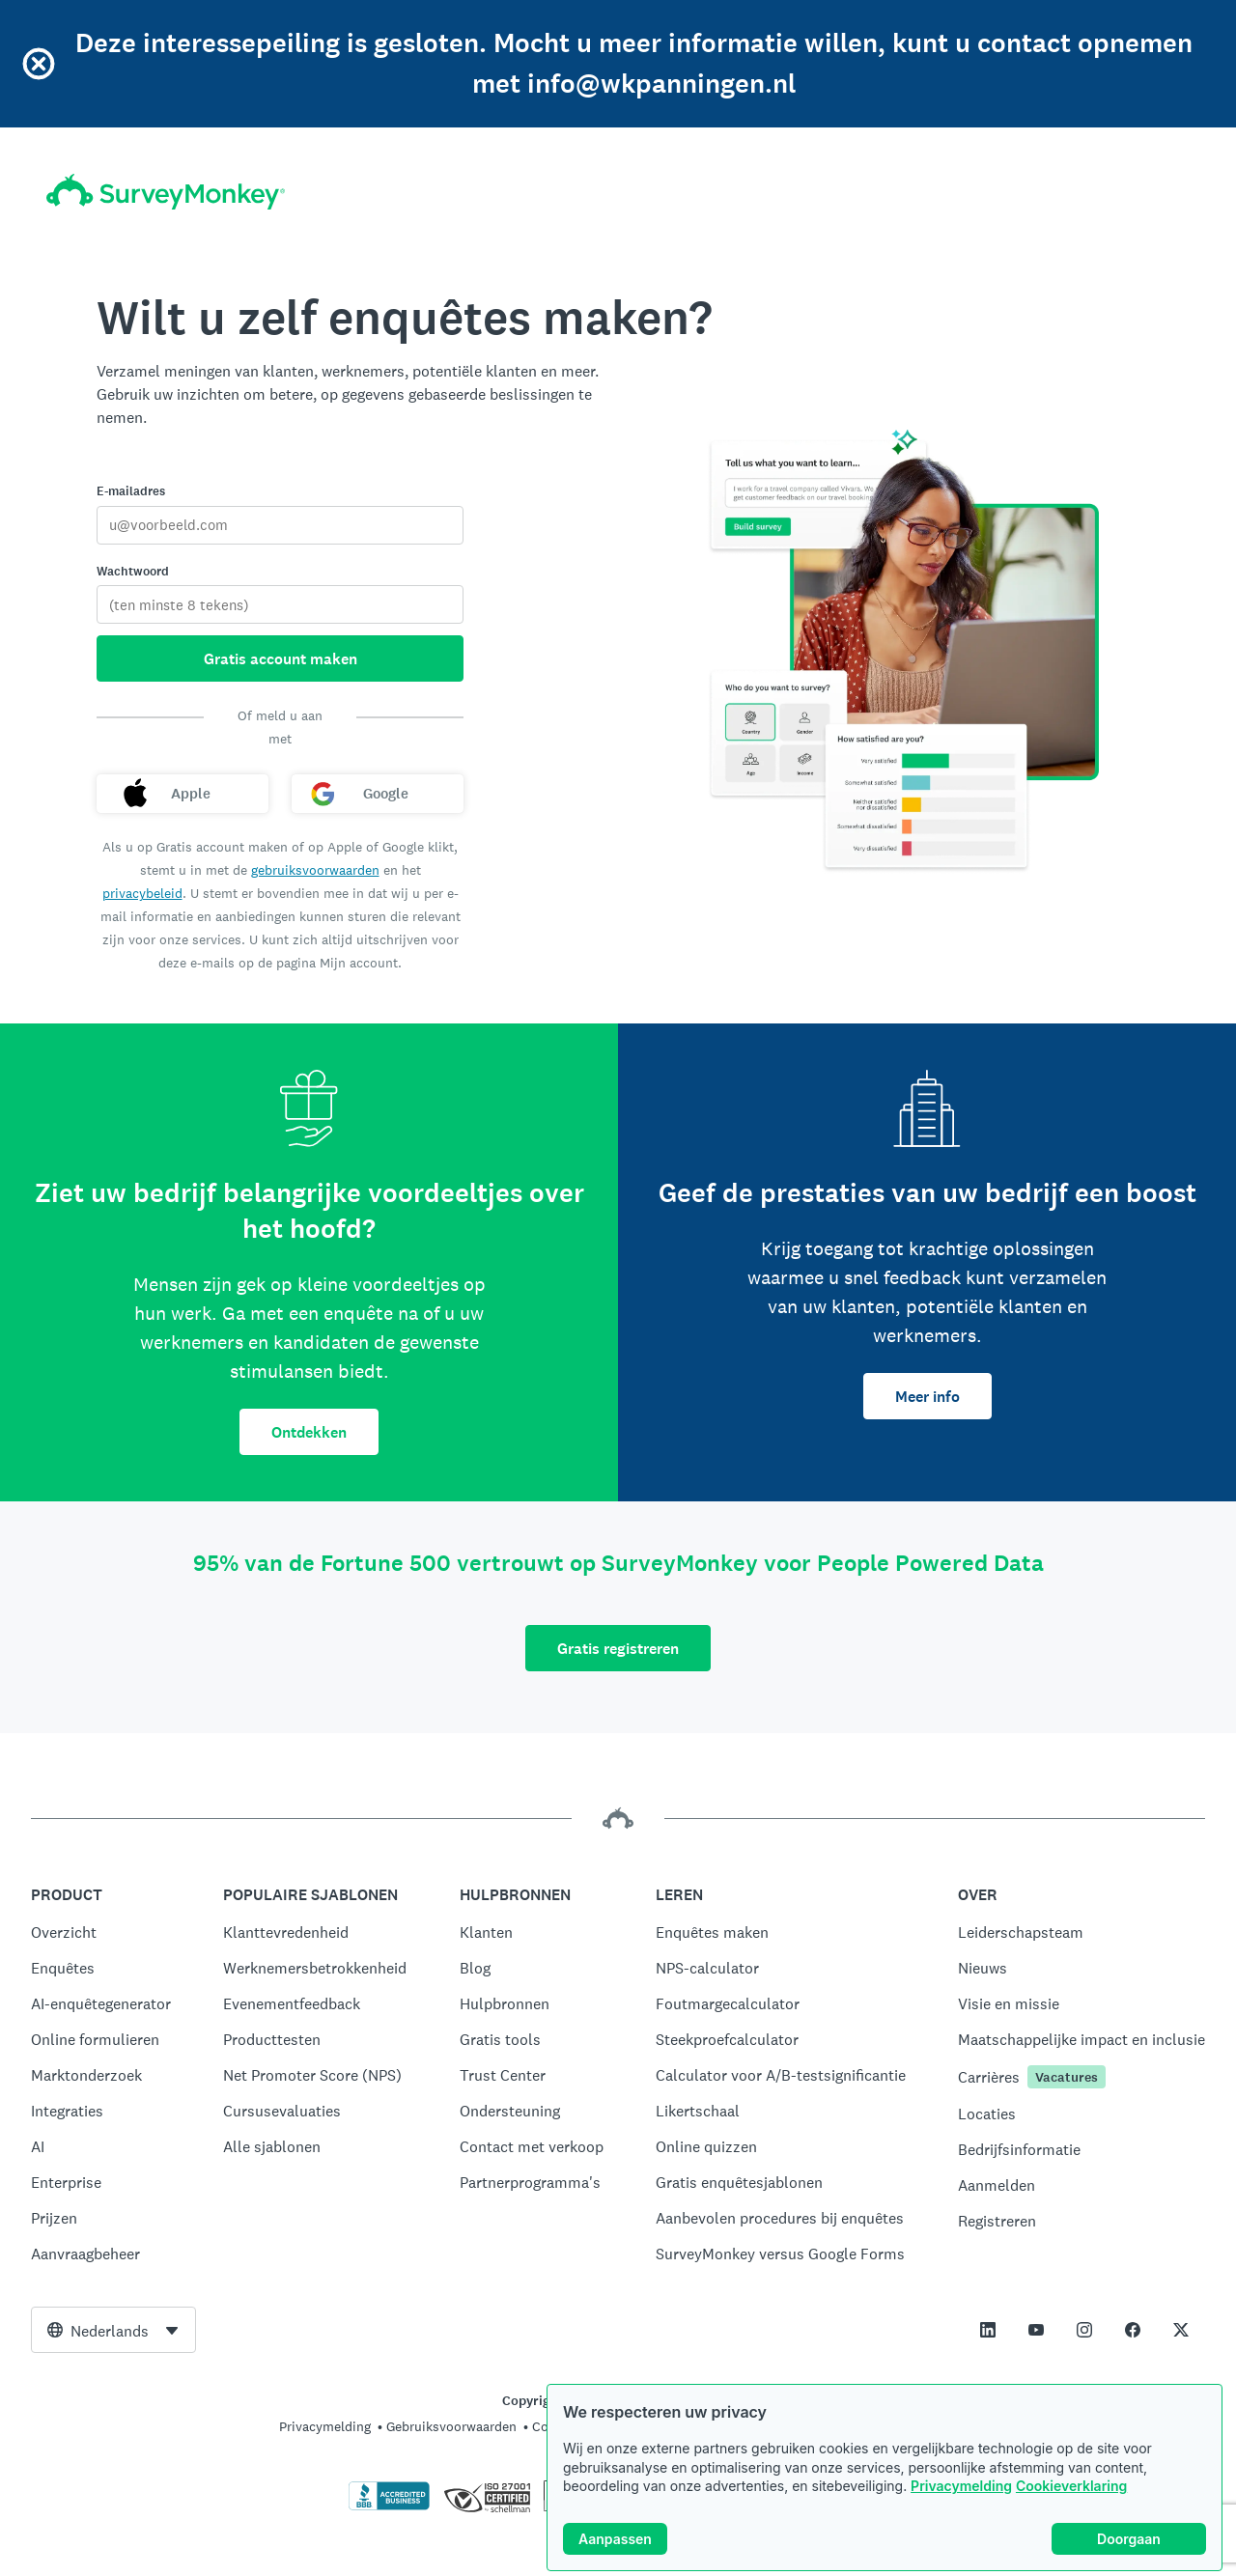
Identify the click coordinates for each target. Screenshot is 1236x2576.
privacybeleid (142, 893)
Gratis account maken (280, 659)
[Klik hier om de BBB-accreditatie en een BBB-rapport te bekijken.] (389, 2506)
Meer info (927, 1396)
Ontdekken (309, 1432)
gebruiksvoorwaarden (315, 870)
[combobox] (113, 2330)
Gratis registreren (618, 1648)
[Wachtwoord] (280, 604)
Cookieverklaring (1071, 2487)
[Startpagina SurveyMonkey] (165, 192)
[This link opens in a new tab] (988, 2329)
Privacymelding (961, 2487)
